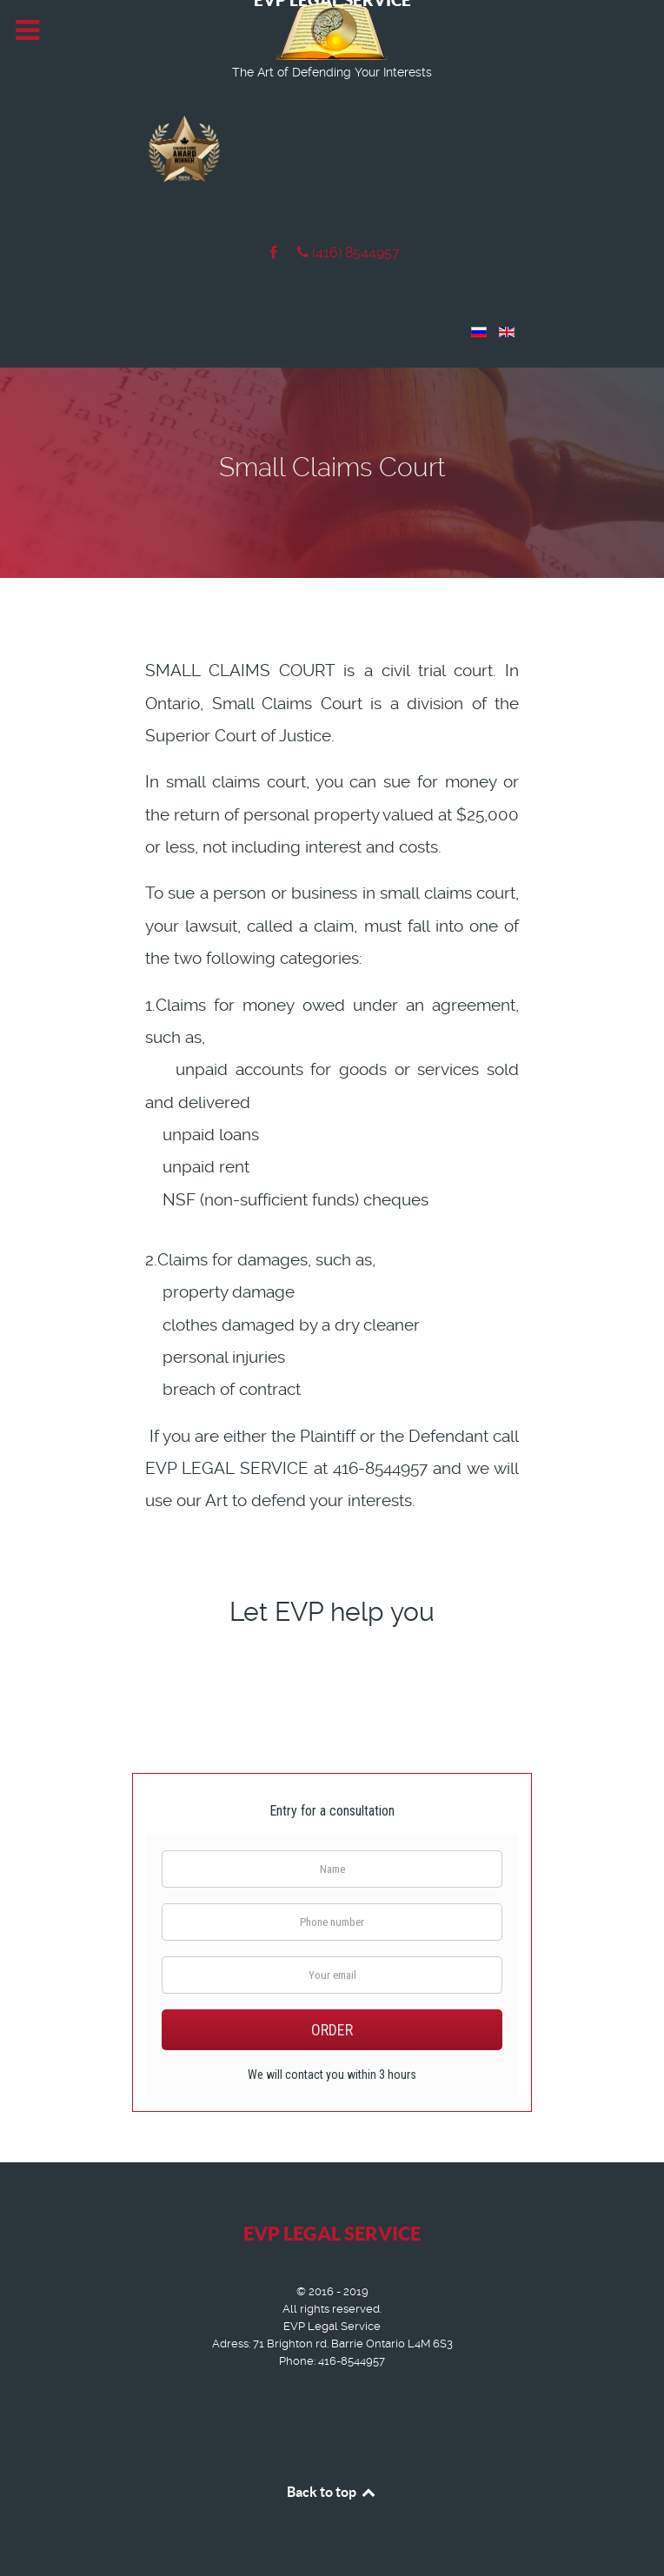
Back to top (332, 2492)
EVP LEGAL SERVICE (332, 2233)
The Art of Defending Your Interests (332, 72)
